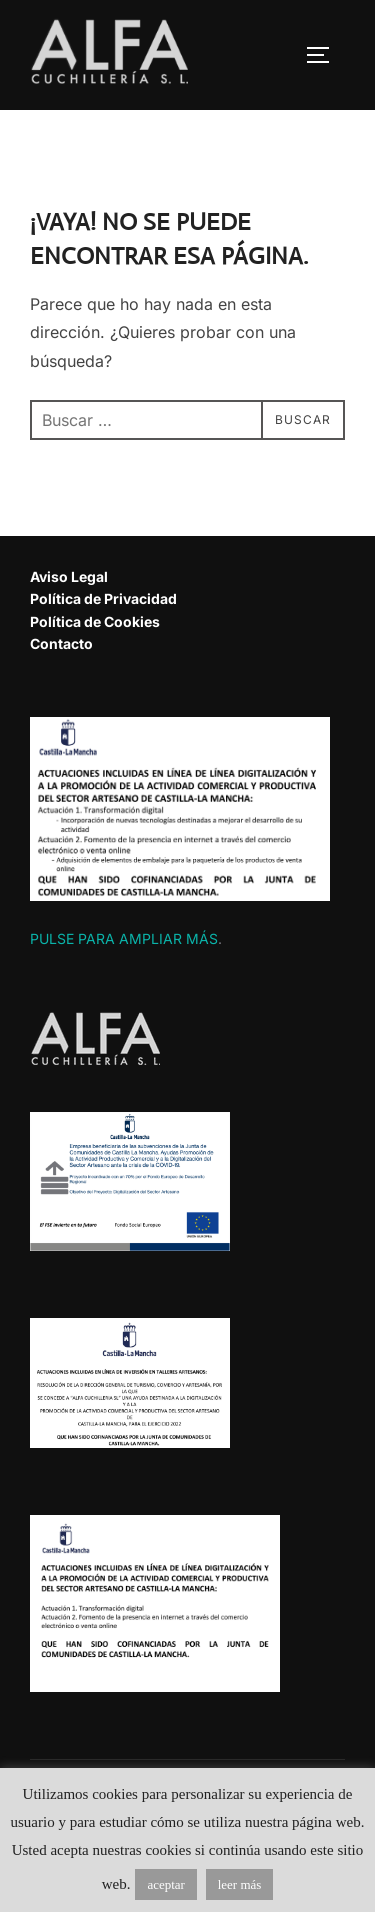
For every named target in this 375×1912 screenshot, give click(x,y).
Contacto (61, 643)
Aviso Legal (69, 576)
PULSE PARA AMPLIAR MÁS (124, 938)
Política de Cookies (95, 621)
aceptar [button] (166, 1884)
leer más (240, 1884)
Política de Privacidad (103, 598)
